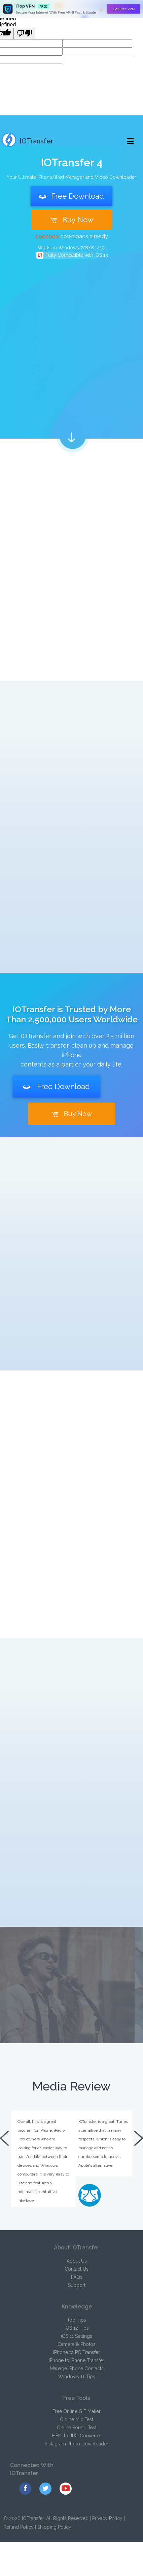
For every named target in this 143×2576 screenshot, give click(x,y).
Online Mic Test (76, 2419)
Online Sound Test (77, 2427)
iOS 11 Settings (76, 2336)
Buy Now (72, 219)
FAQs (76, 2277)
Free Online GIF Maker (76, 2411)
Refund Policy (18, 2527)
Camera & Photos (77, 2344)
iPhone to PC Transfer (76, 2352)
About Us (77, 2261)
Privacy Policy (107, 2518)
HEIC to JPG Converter (76, 2435)
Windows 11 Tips (76, 2376)
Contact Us (76, 2269)
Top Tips (76, 2320)
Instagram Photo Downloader (76, 2443)
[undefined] (24, 33)
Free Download (71, 196)
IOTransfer (27, 141)
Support (76, 2285)
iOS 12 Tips (77, 2328)
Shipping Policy (54, 2527)
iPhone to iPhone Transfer (76, 2360)
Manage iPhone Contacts (77, 2368)
